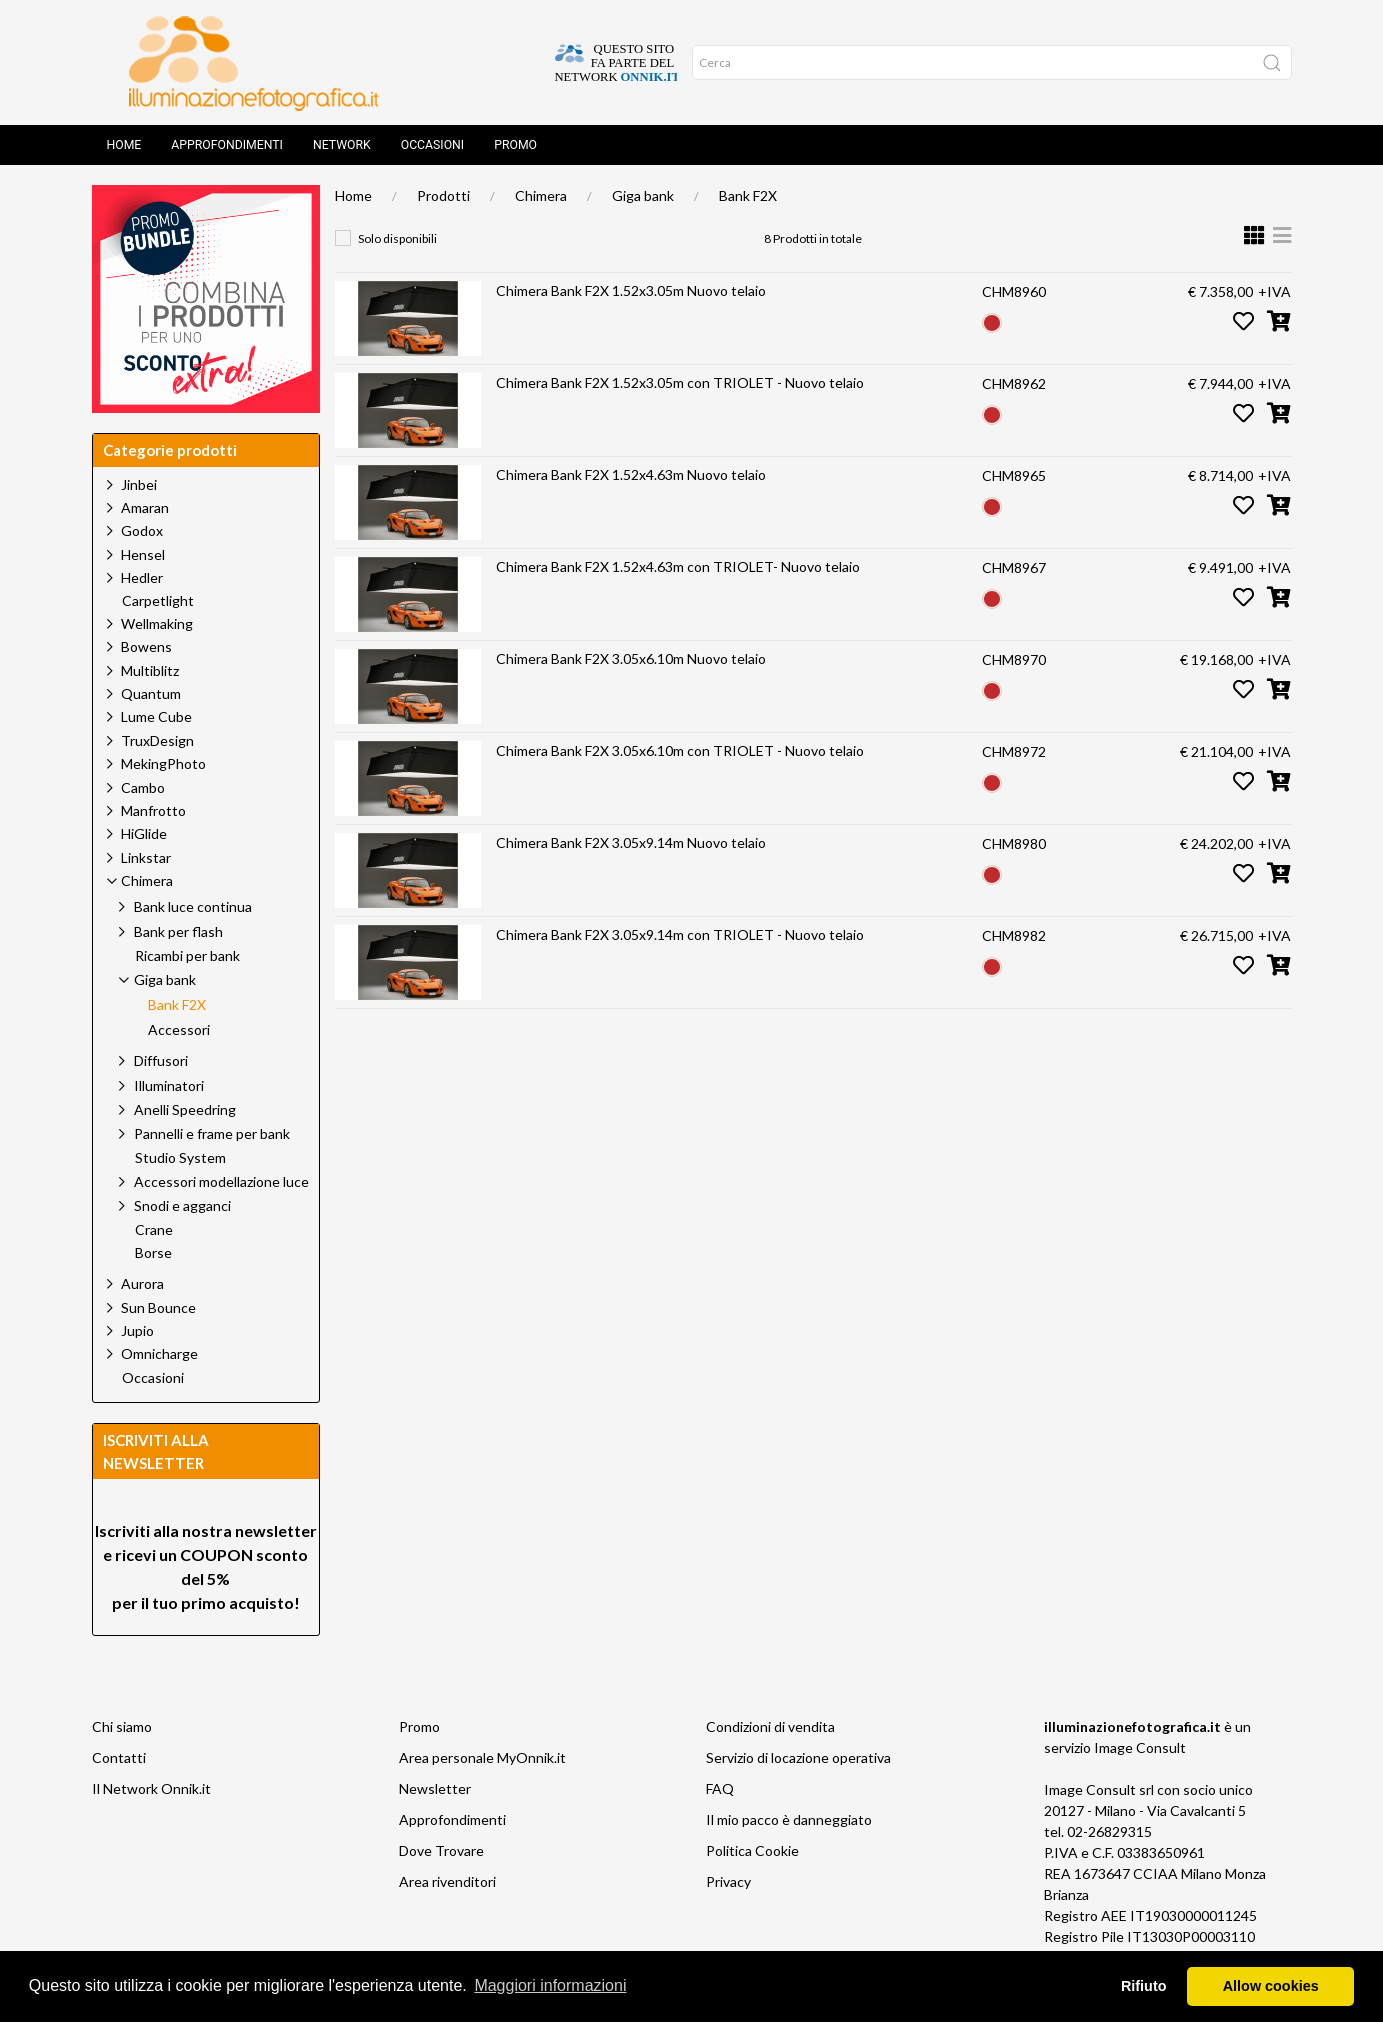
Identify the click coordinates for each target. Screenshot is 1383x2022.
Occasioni (432, 145)
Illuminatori (169, 1085)
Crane (154, 1230)
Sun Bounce (158, 1307)
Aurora (142, 1283)
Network (342, 145)
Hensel (143, 554)
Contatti (119, 1757)
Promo (515, 145)
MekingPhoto (163, 763)
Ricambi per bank (187, 956)
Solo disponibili (397, 238)
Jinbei (139, 484)
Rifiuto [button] (1144, 1986)
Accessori (179, 1030)
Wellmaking (157, 623)
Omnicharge (159, 1353)
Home (124, 145)
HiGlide (144, 833)
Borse (153, 1253)
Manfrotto (153, 810)
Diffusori (161, 1060)
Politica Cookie (752, 1850)
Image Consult (1140, 1747)
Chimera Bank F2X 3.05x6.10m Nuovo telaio (631, 658)
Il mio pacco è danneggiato (789, 1819)
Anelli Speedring (185, 1109)
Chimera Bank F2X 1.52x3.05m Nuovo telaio (631, 290)
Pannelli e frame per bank (212, 1133)
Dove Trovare (441, 1850)
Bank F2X (748, 195)
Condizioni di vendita (770, 1726)
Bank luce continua (193, 906)
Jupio (137, 1330)
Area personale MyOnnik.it (482, 1757)
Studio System (180, 1158)
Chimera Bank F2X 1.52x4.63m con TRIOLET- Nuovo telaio (678, 566)
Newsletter (435, 1788)
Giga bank (643, 195)
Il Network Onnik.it (151, 1788)
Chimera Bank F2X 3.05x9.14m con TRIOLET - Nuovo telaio (680, 934)
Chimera (541, 195)
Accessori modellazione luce (221, 1181)
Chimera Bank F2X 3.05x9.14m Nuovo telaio (631, 842)
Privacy (728, 1881)
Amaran (145, 507)
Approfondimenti (227, 145)
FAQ (720, 1788)
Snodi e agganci (182, 1205)
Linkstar (146, 857)
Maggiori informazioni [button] (550, 1985)
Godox (142, 530)
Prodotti (443, 195)
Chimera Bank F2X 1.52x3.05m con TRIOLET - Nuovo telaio (680, 382)
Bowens (146, 646)
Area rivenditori (447, 1881)
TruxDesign (157, 740)
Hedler (142, 577)
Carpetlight (158, 601)
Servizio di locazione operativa (798, 1757)
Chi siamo (122, 1726)
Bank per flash (178, 931)
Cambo (143, 787)
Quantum (151, 693)
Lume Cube (156, 716)
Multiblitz (150, 670)
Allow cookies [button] (1271, 1986)
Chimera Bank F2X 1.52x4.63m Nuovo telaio (631, 474)
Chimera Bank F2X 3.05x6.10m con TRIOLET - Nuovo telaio (680, 750)
